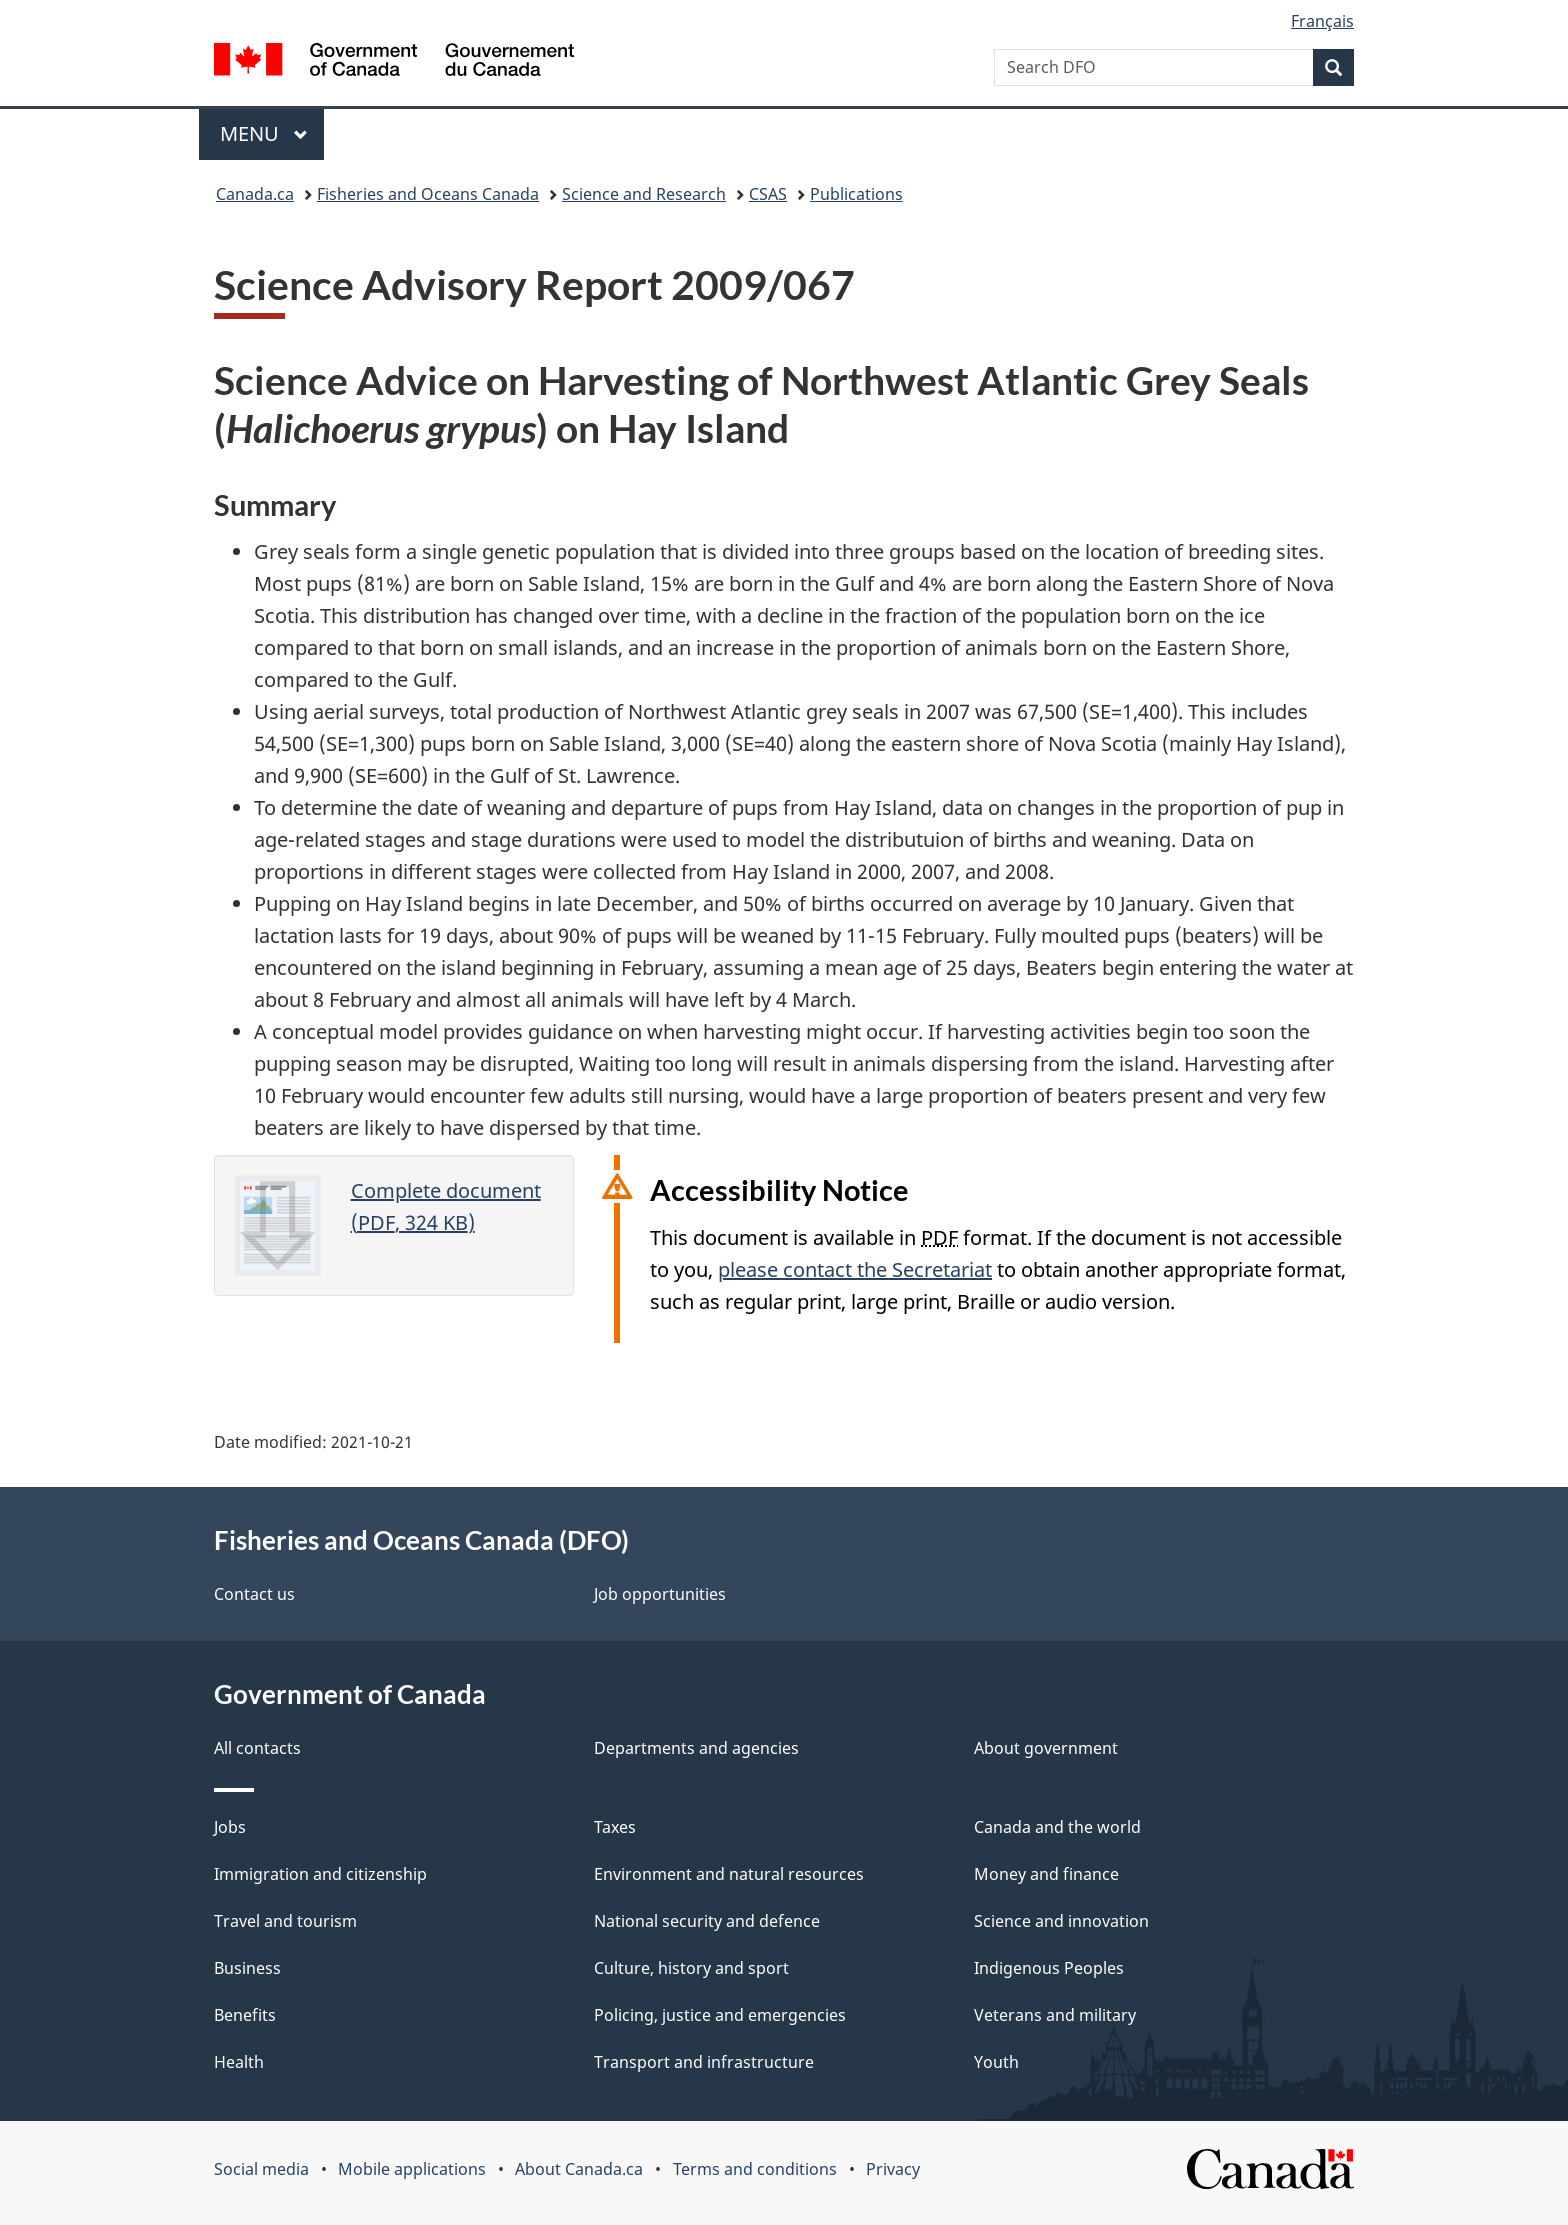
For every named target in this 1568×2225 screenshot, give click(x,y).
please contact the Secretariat (855, 1269)
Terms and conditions (755, 2169)
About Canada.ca (579, 2169)
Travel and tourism (285, 1921)
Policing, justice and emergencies (720, 2015)
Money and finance (1046, 1874)
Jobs (230, 1827)
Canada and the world (1057, 1827)
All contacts (257, 1748)
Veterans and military (1055, 2015)
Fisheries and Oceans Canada (428, 194)
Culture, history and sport (691, 1968)
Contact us (254, 1594)
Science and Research (644, 194)
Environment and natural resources (729, 1874)
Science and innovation (1061, 1921)
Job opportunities (660, 1594)
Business (247, 1968)
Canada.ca (255, 194)
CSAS (768, 194)
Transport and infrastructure (704, 2062)
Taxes (615, 1827)
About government (1046, 1748)
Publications (856, 194)
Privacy (893, 2169)
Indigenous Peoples (1049, 1968)
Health (239, 2062)
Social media (261, 2169)
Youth (996, 2062)
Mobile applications (412, 2169)
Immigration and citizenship (320, 1874)
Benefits (245, 2015)
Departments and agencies (696, 1748)
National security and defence (707, 1921)
